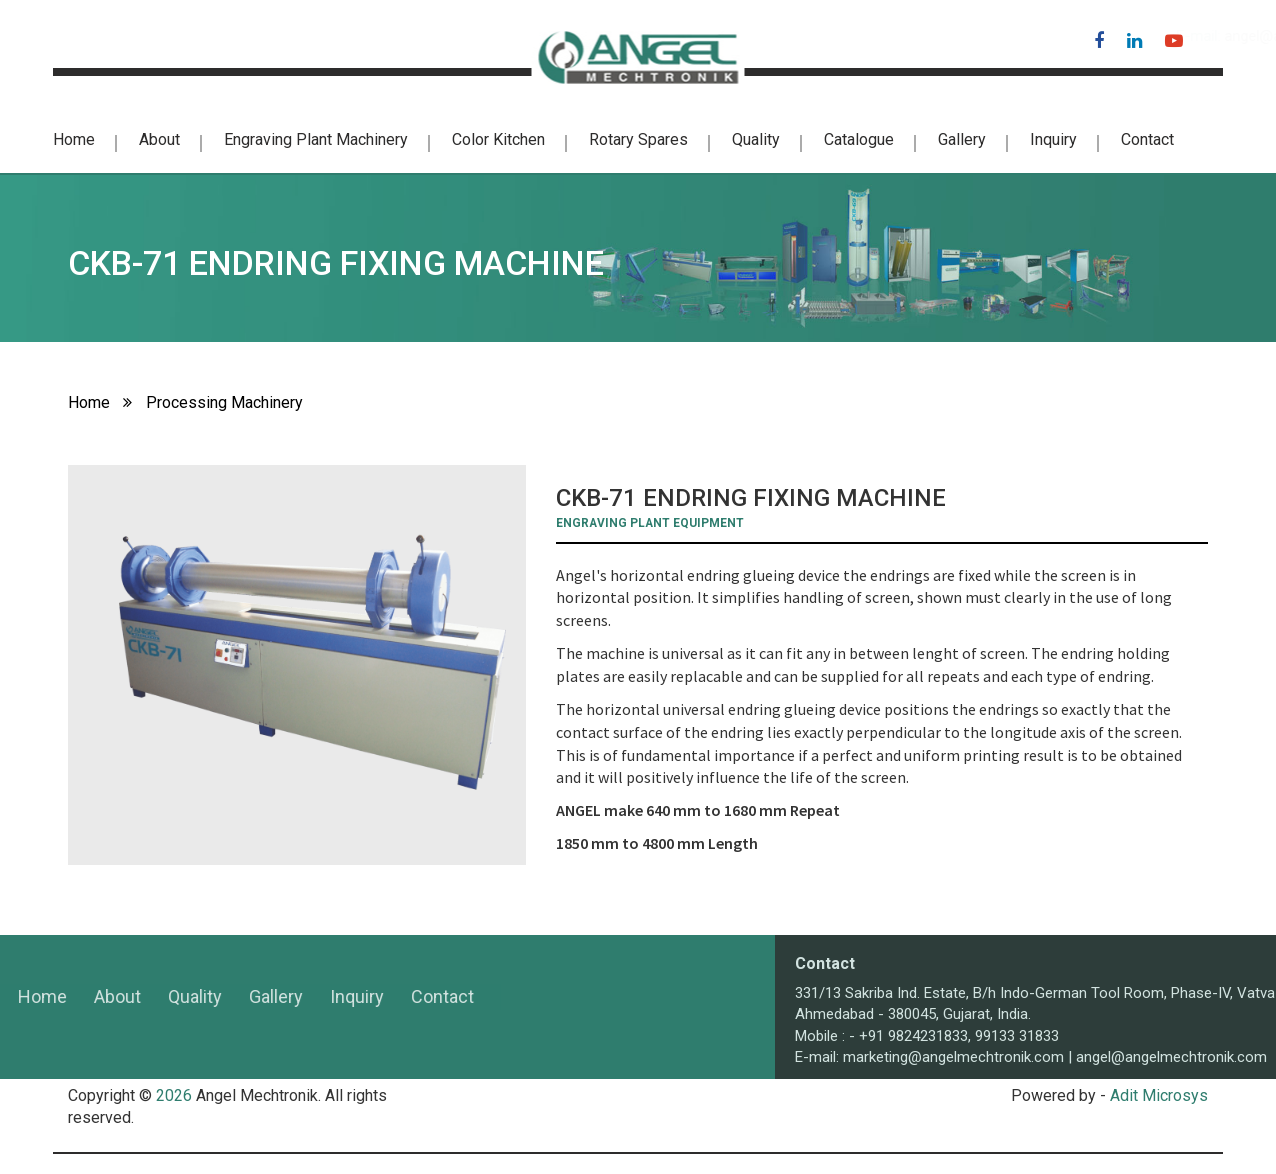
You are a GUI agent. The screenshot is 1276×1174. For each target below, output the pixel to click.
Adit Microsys (1159, 1095)
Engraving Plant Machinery (316, 139)
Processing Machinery (224, 402)
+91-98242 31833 (110, 36)
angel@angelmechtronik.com (948, 36)
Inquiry (1053, 139)
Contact (1147, 139)
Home (74, 139)
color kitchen (498, 139)
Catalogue (859, 139)
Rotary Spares (638, 139)
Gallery (962, 139)
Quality (756, 139)
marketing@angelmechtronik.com (1106, 1057)
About (159, 139)
